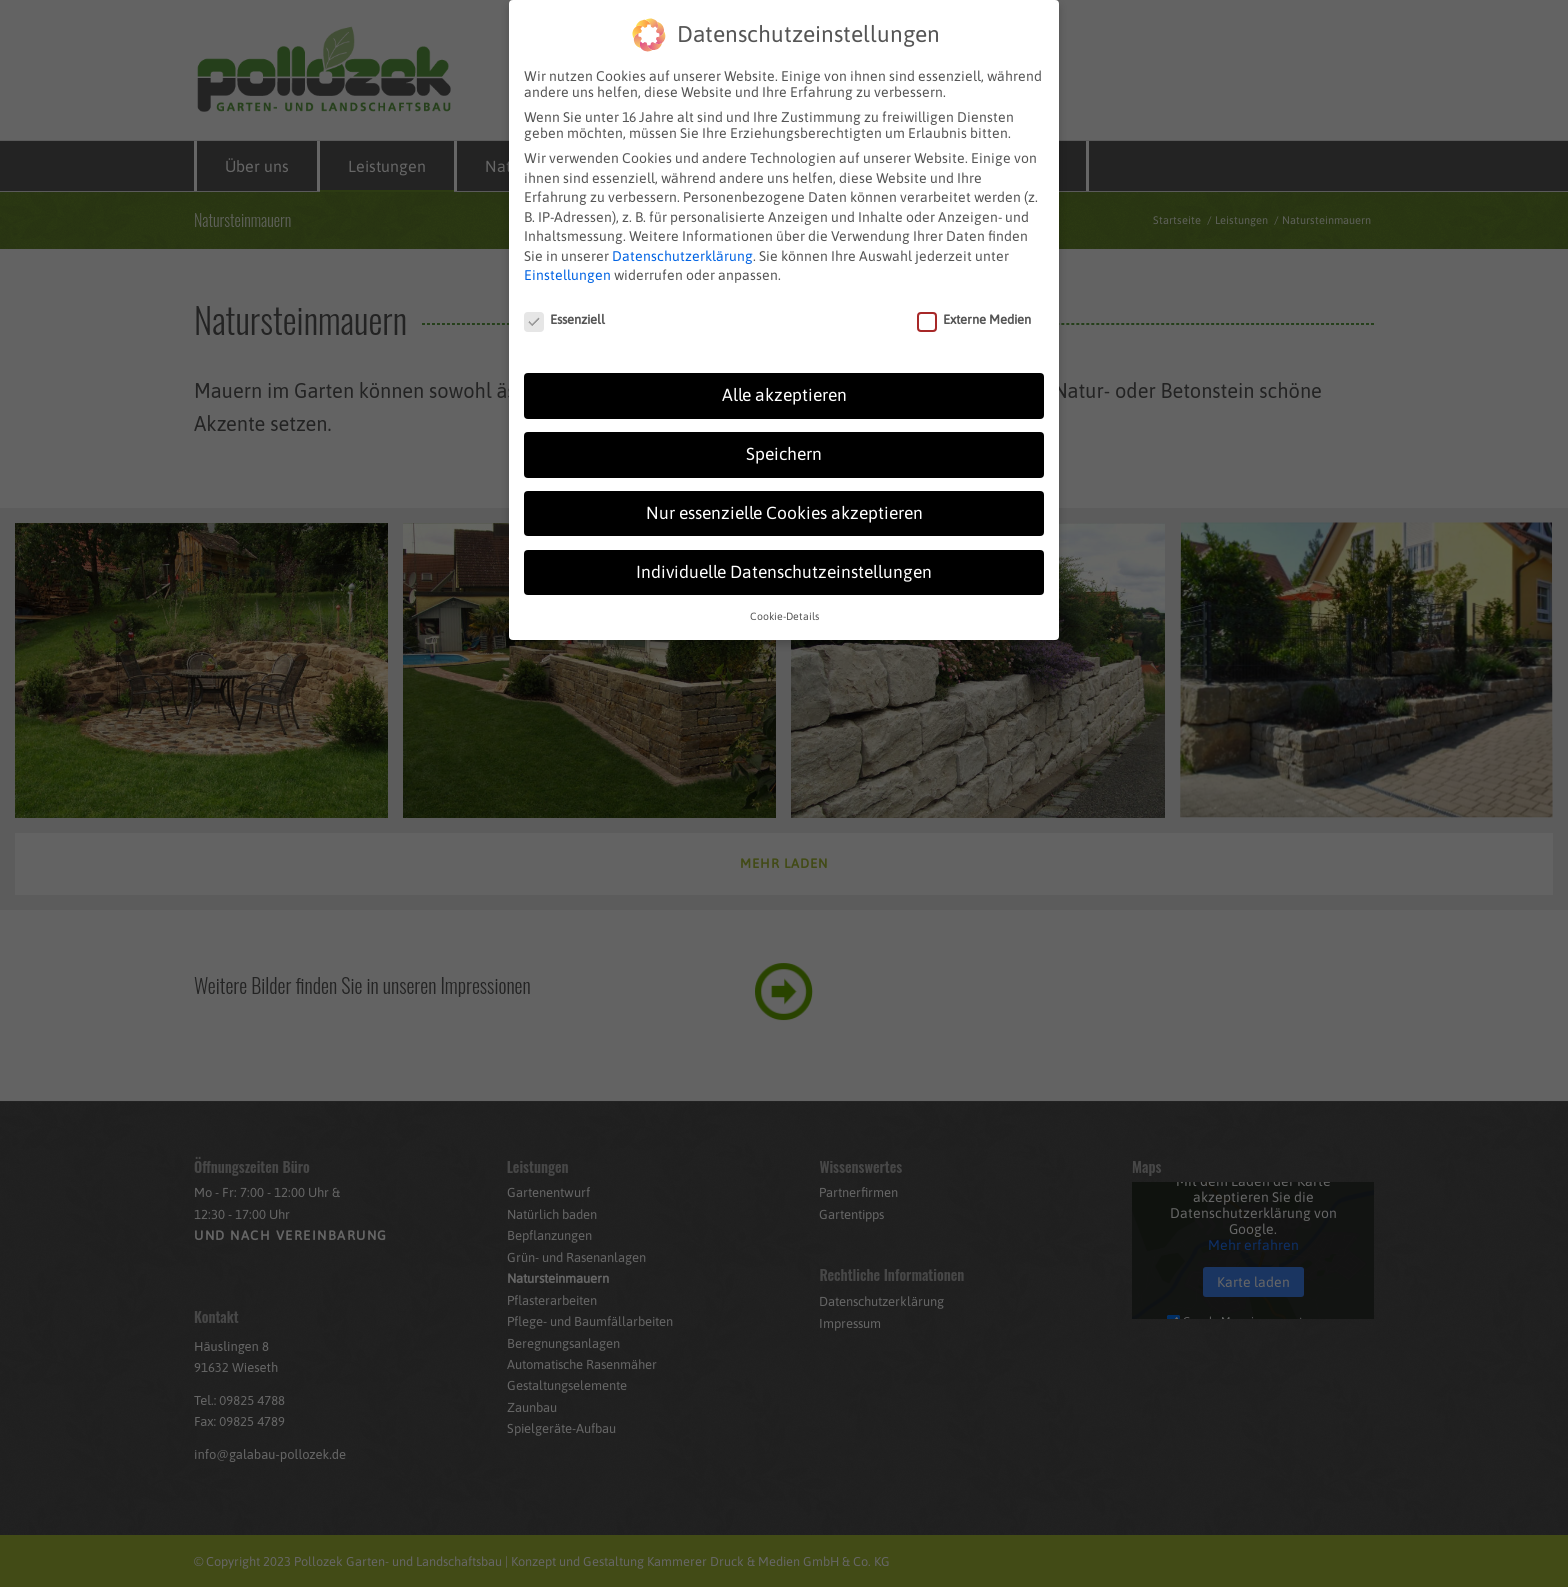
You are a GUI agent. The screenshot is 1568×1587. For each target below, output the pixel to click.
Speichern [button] (784, 443)
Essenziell (564, 309)
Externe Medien (974, 309)
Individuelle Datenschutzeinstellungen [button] (784, 561)
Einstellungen (567, 265)
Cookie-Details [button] (784, 605)
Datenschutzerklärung (682, 245)
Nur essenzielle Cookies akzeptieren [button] (784, 502)
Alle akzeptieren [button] (784, 384)
